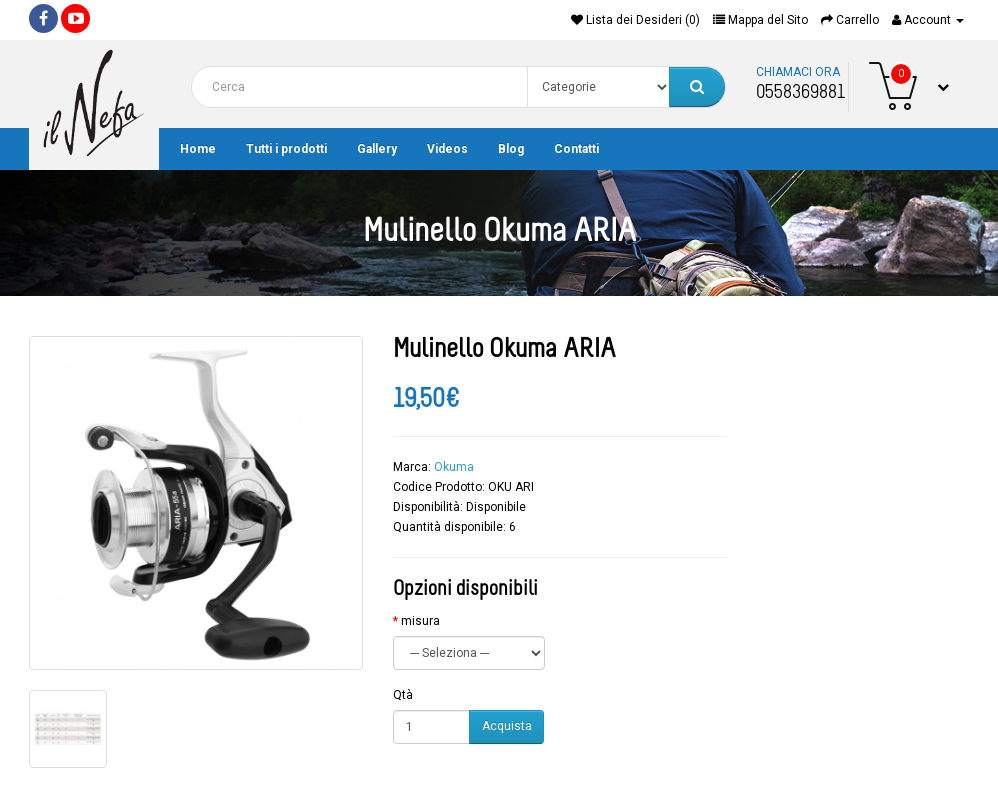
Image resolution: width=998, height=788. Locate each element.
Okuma (454, 467)
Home (198, 149)
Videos (447, 149)
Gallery (377, 149)
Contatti (576, 149)
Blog (511, 149)
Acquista (507, 726)
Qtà (403, 695)
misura (420, 621)
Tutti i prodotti (286, 149)
